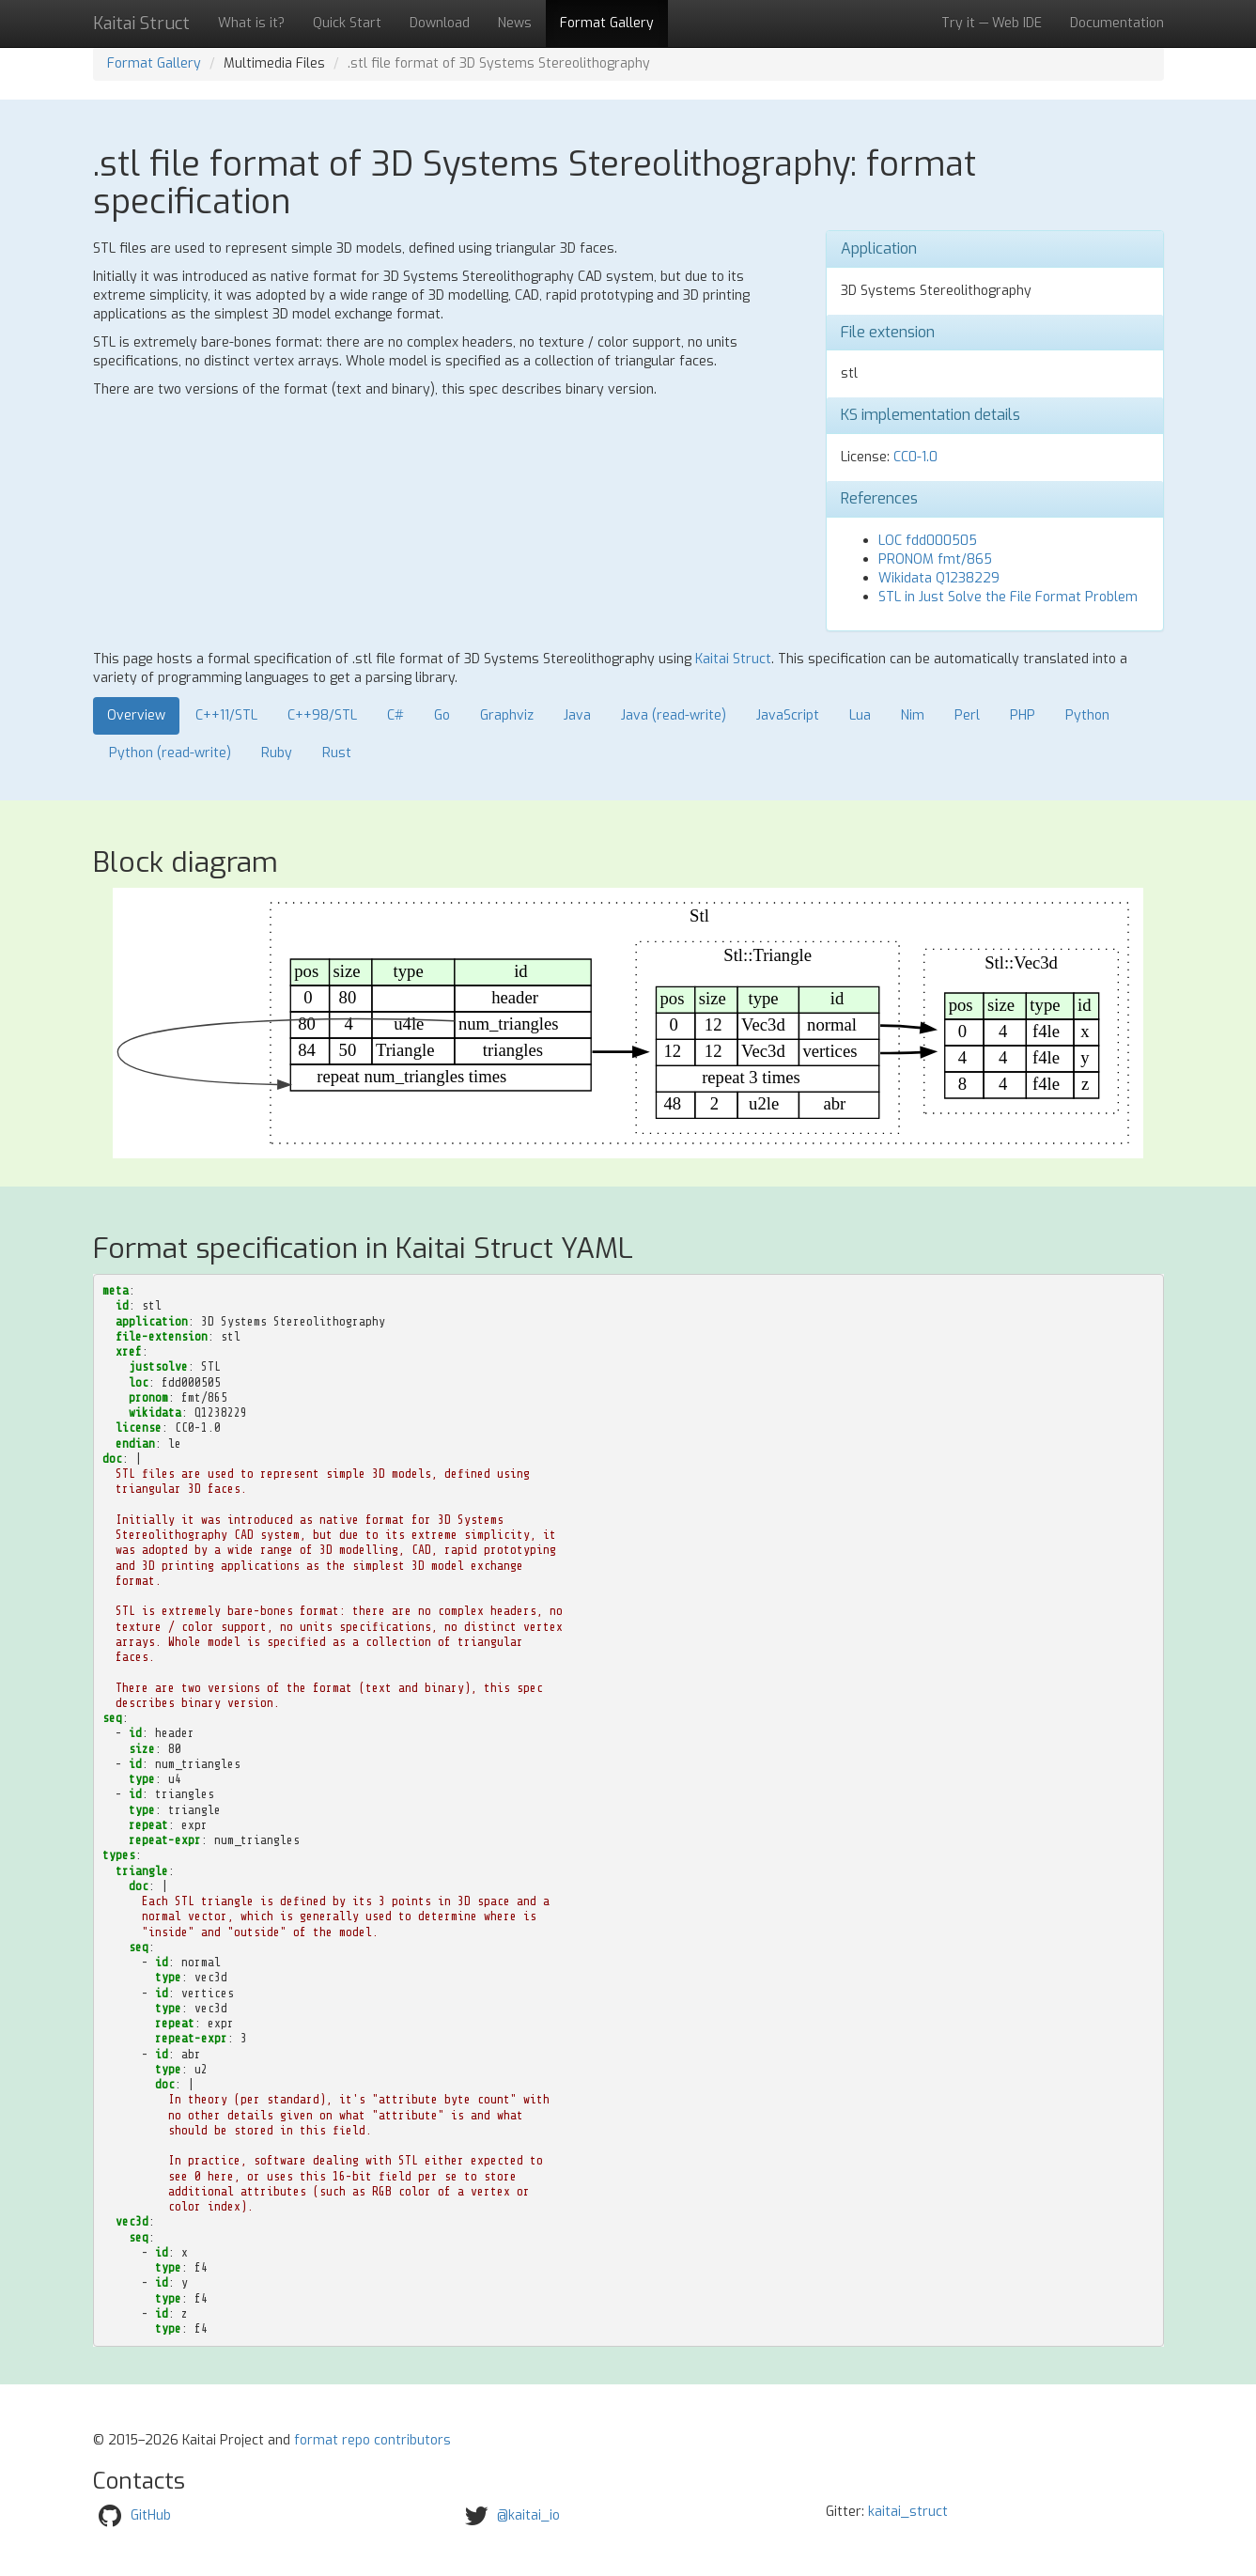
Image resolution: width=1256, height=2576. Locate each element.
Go (442, 715)
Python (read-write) (170, 753)
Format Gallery (607, 23)
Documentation (1117, 23)
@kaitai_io (528, 2515)
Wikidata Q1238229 (939, 578)
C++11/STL (226, 715)
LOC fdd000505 (927, 541)
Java (577, 715)
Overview (136, 715)
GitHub (151, 2515)
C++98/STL (322, 715)
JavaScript (787, 715)
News (515, 23)
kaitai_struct (908, 2512)
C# (395, 715)
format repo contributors (372, 2440)
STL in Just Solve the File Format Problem (1008, 597)
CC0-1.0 (915, 457)
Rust (336, 753)
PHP (1022, 715)
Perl (967, 715)
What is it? (251, 23)
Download (440, 23)
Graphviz (507, 715)
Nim (912, 715)
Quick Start (347, 23)
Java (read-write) (673, 715)
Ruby (276, 753)
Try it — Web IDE (991, 23)
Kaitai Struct (733, 659)
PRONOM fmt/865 (935, 559)
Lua (860, 715)
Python (1087, 715)
